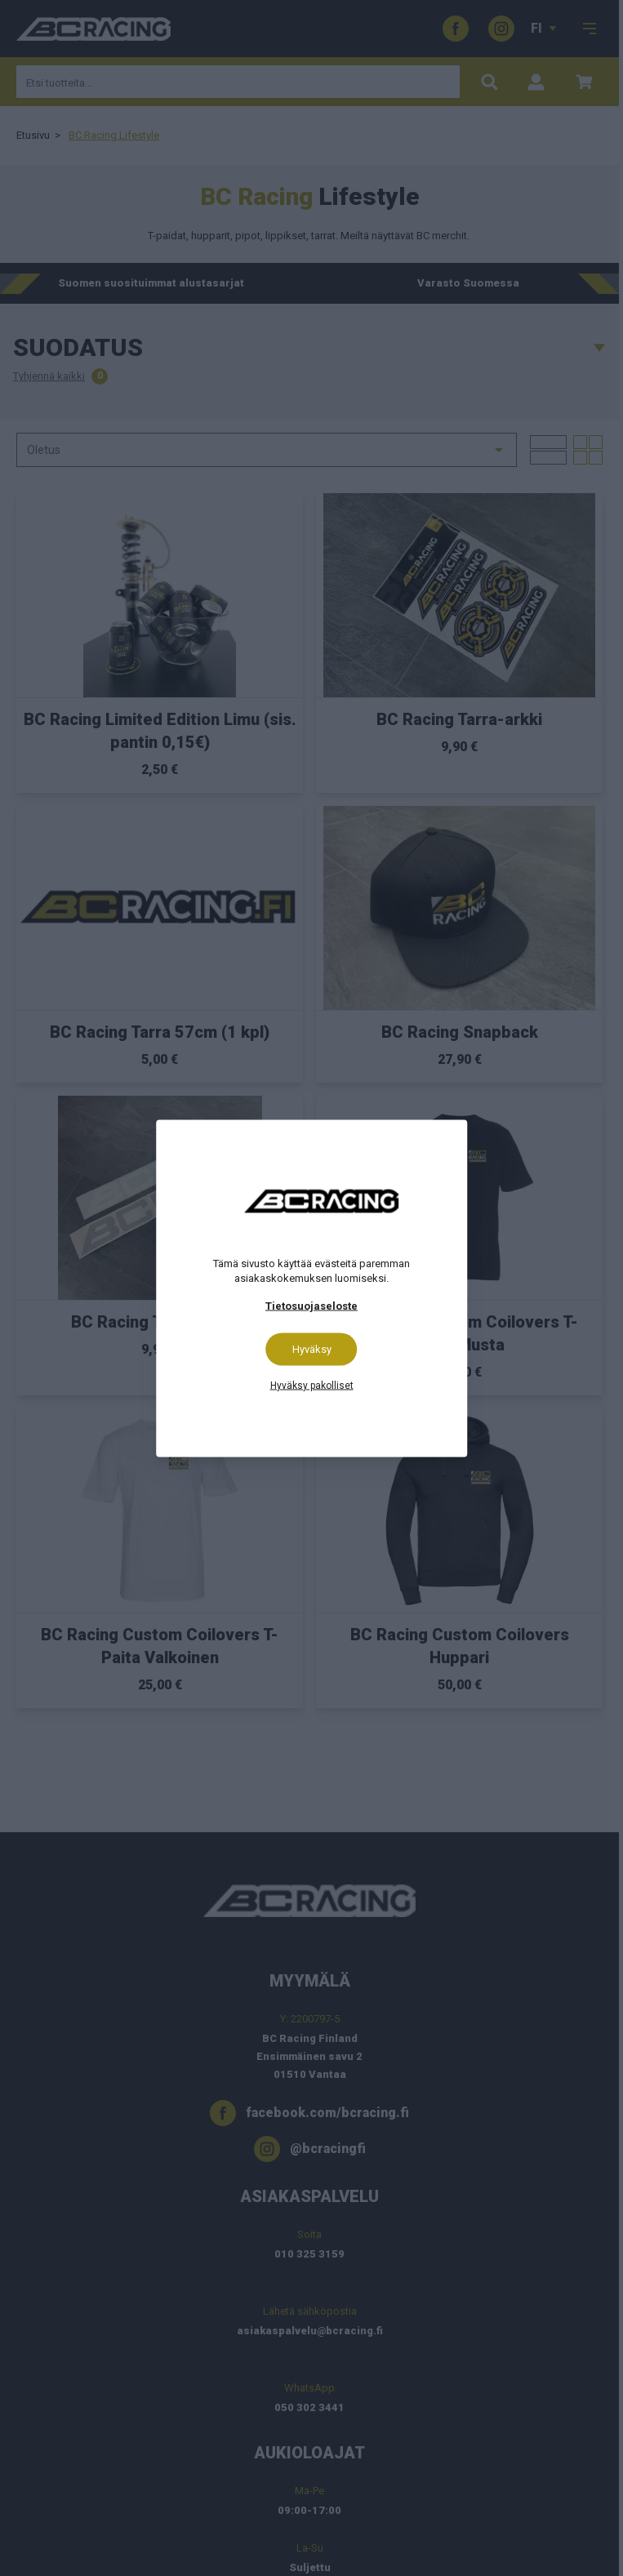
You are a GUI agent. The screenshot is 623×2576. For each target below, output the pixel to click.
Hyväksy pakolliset (312, 1384)
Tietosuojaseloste (311, 1305)
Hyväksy (312, 1348)
